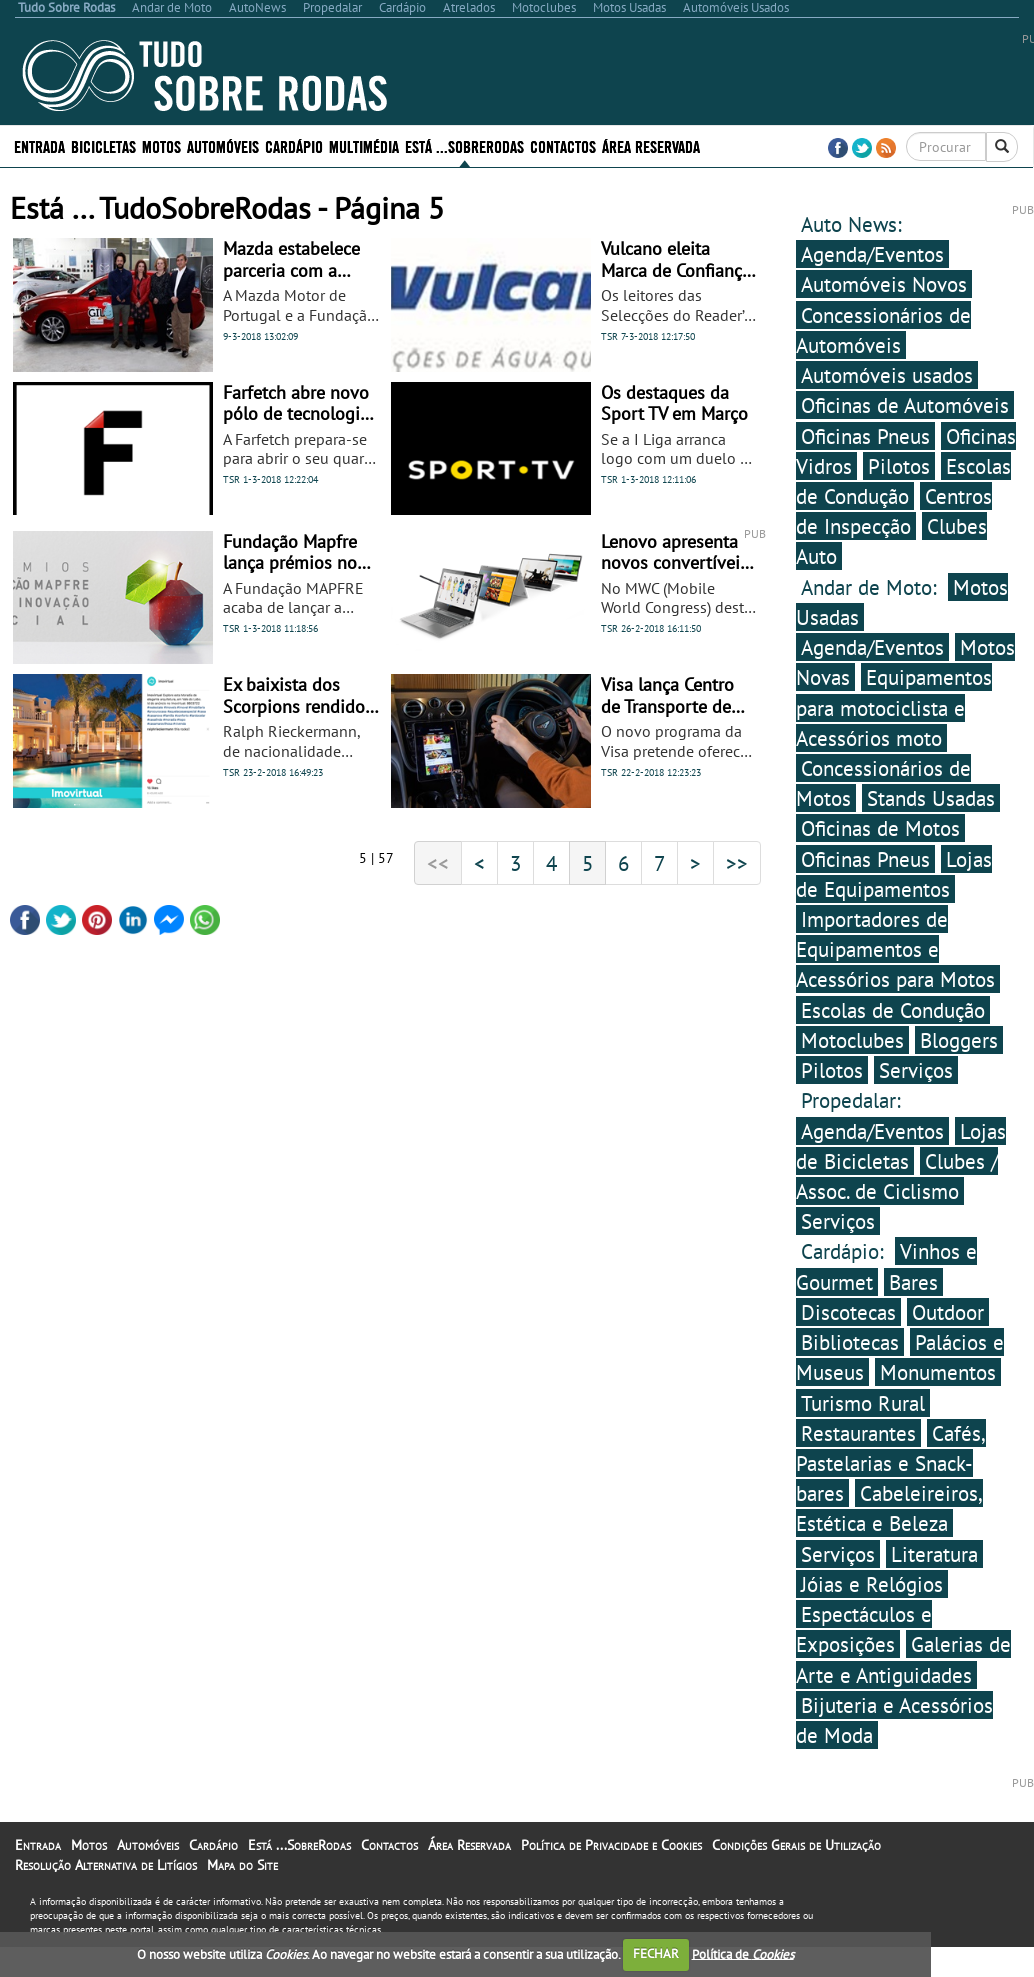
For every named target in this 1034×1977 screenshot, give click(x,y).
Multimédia (364, 145)
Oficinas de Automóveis (905, 405)
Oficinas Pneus (865, 436)
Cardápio (294, 145)
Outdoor (948, 1312)
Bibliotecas (850, 1342)
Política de (743, 1953)
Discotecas (848, 1312)
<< (438, 863)
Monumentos (938, 1372)
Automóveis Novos (884, 284)
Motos (161, 145)
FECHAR (656, 1953)
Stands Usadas (931, 798)
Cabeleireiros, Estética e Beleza (889, 1508)
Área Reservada (651, 145)
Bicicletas (103, 145)
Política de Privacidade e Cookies (611, 1845)
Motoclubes (852, 1040)
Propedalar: (851, 1100)
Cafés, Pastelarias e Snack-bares (891, 1463)
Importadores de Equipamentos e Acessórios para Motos (895, 949)
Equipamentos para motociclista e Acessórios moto (894, 707)
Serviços (916, 1070)
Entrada (39, 145)
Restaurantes (858, 1433)
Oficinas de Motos (880, 828)
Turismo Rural (863, 1403)
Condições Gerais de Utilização (796, 1845)
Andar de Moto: (872, 587)
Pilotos (899, 466)
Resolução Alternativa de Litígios (106, 1865)
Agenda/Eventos (872, 254)
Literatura (934, 1554)
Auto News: (851, 224)
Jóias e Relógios (872, 1584)
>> (737, 863)
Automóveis (223, 145)
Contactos (563, 145)
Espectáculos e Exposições (864, 1629)
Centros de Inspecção (894, 511)
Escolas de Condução (893, 1010)
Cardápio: (845, 1251)
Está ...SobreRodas (464, 145)
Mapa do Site (242, 1865)
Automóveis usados (887, 375)
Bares (913, 1282)
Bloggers (959, 1040)
